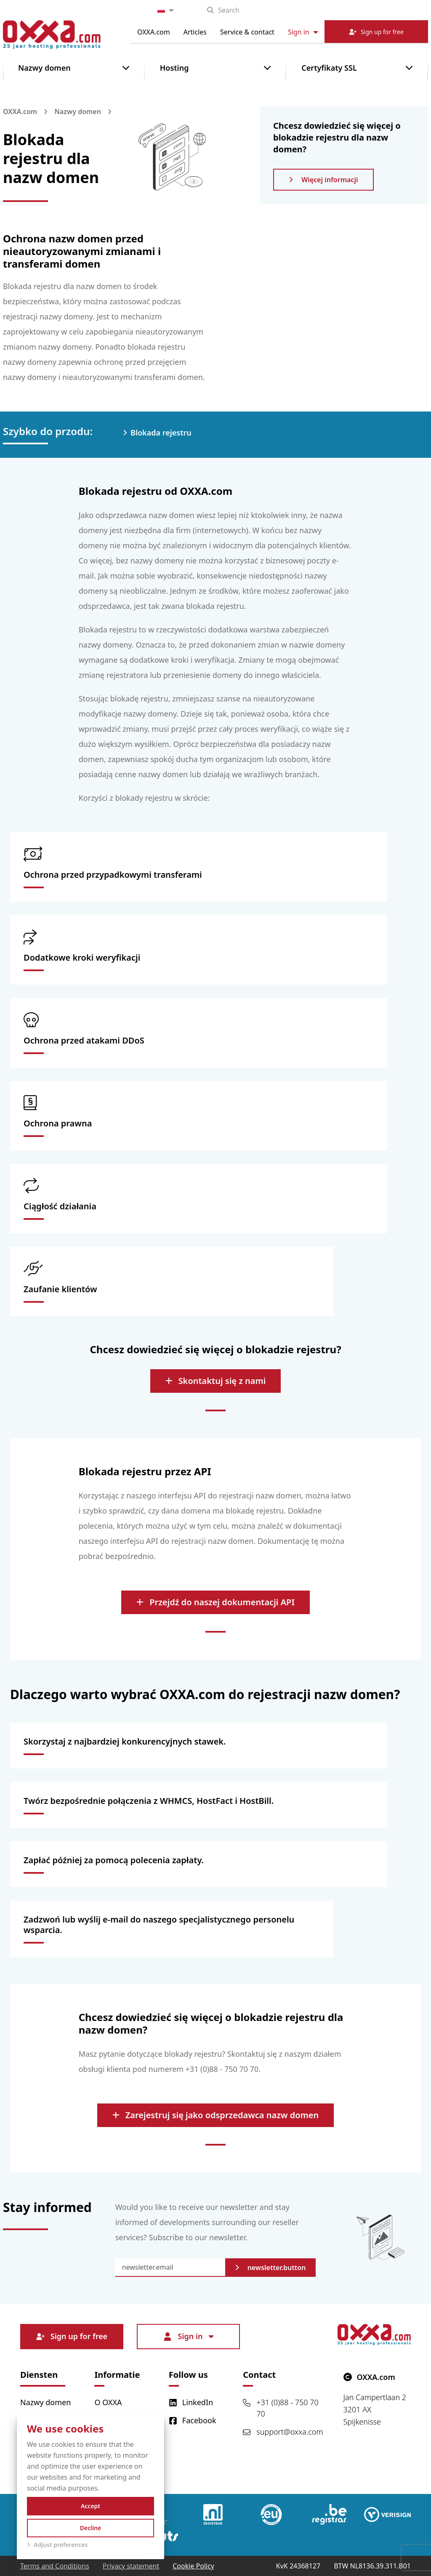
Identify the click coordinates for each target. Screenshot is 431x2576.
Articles (195, 32)
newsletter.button (270, 2267)
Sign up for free (71, 2336)
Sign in (303, 32)
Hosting (174, 68)
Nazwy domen (44, 68)
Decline (90, 2528)
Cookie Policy (193, 2566)
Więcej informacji (323, 179)
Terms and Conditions (54, 2566)
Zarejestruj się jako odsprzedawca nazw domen (215, 2115)
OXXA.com (153, 32)
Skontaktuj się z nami (215, 1381)
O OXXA (108, 2402)
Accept (90, 2506)
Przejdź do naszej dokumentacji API (215, 1602)
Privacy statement (131, 2566)
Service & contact (247, 32)
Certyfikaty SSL (329, 68)
